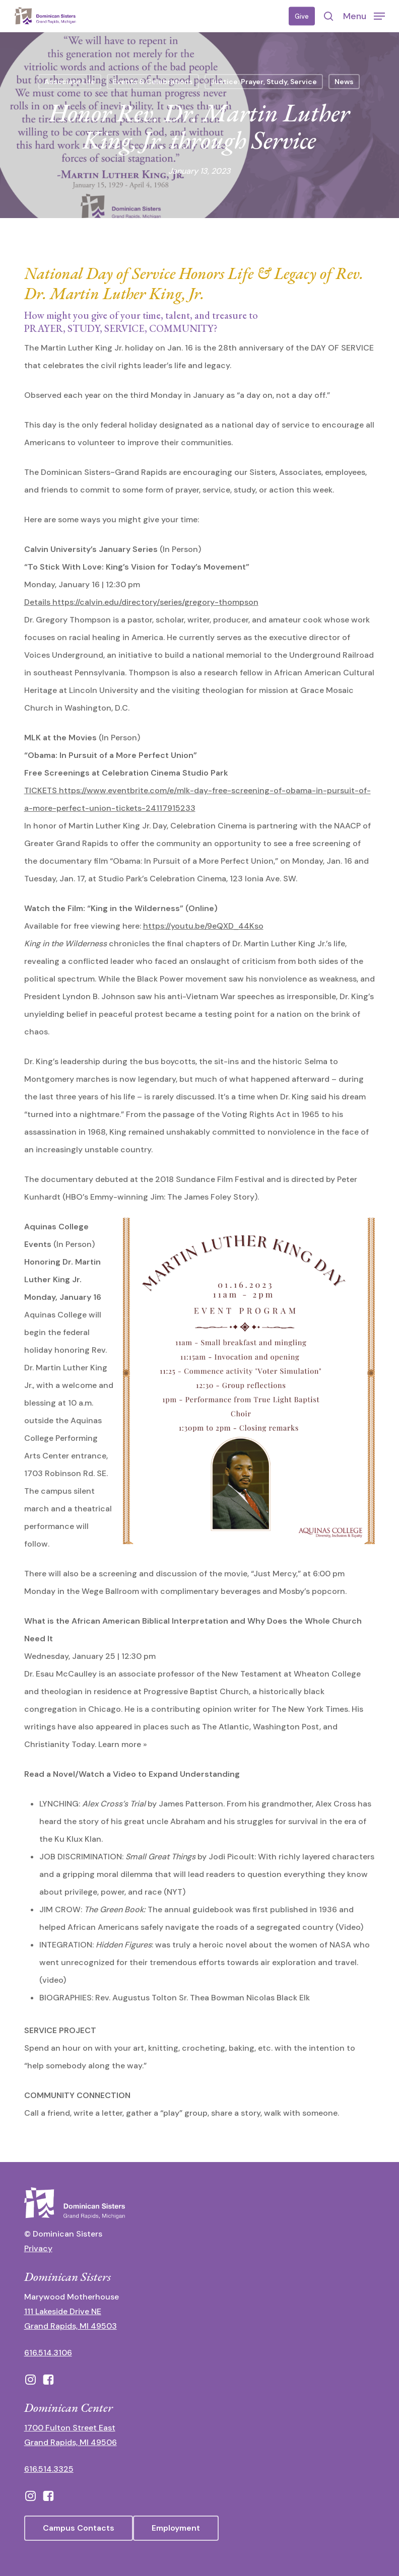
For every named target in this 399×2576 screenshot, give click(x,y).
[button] (364, 16)
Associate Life (69, 81)
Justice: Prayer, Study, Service (264, 81)
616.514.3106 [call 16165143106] (48, 2352)
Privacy (38, 2248)
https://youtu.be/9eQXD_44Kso (203, 926)
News (344, 81)
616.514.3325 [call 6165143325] (49, 2469)
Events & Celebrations (153, 81)
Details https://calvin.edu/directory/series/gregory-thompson (141, 602)
